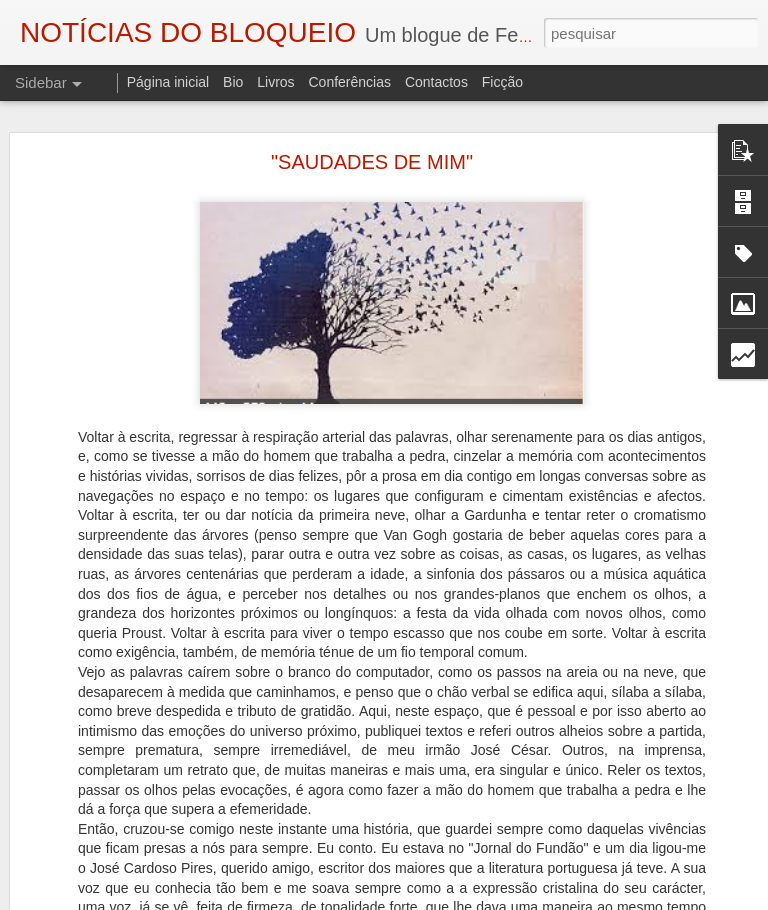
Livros (275, 82)
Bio (233, 82)
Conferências (349, 82)
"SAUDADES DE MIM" (372, 162)
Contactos (436, 82)
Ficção (502, 82)
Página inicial (168, 82)
